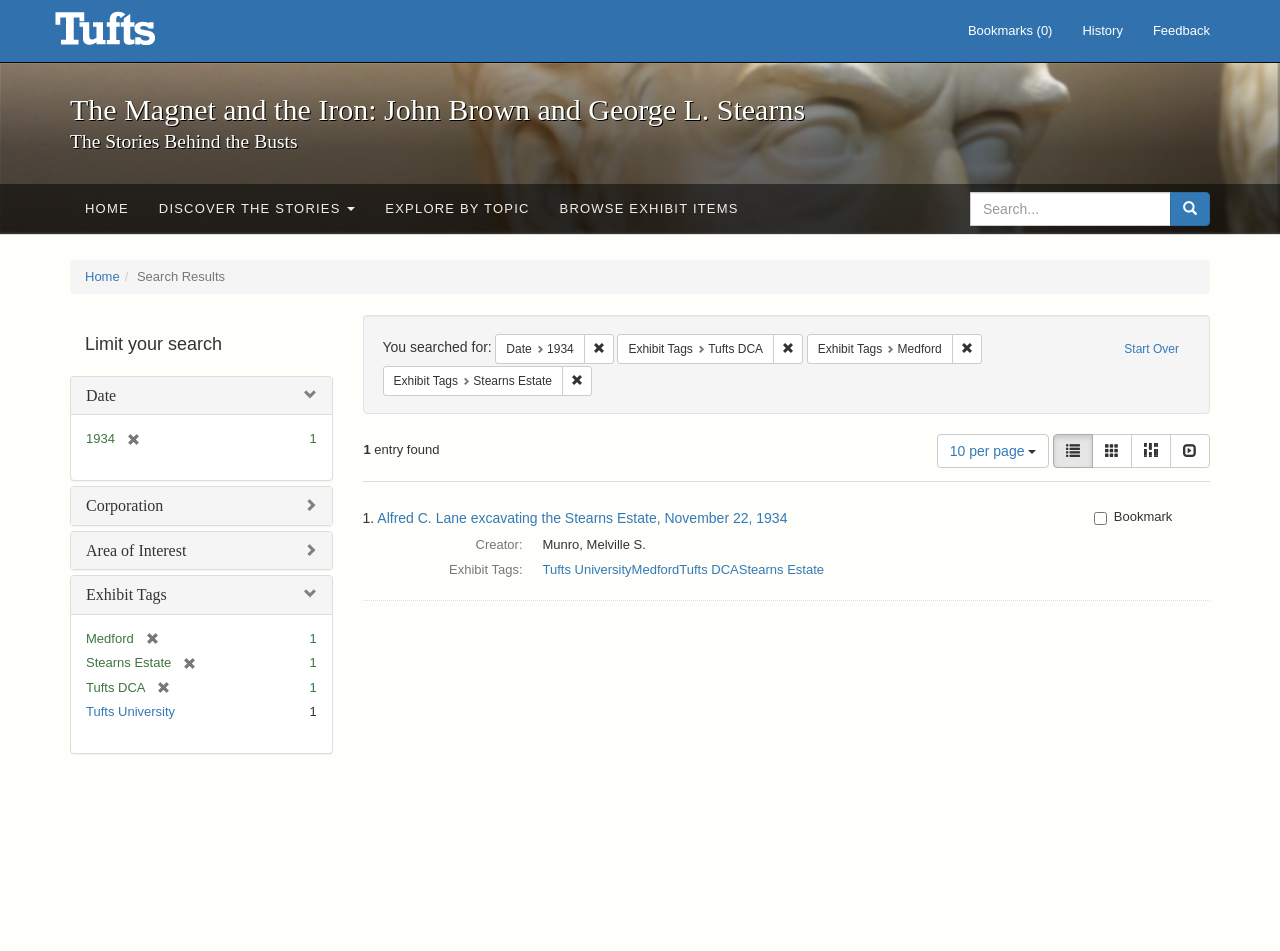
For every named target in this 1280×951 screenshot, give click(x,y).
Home (107, 208)
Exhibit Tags (126, 594)
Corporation (124, 505)
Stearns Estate (781, 569)
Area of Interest (136, 550)
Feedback (1181, 30)
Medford (656, 569)
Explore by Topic (457, 208)
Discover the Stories (257, 208)
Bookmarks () (1010, 30)
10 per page (993, 451)
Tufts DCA (708, 569)
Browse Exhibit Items (649, 208)
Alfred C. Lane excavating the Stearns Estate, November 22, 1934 (582, 518)
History (1102, 30)
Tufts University (130, 711)
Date (101, 395)
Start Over (1151, 349)
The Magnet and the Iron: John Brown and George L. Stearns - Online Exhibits (130, 35)
